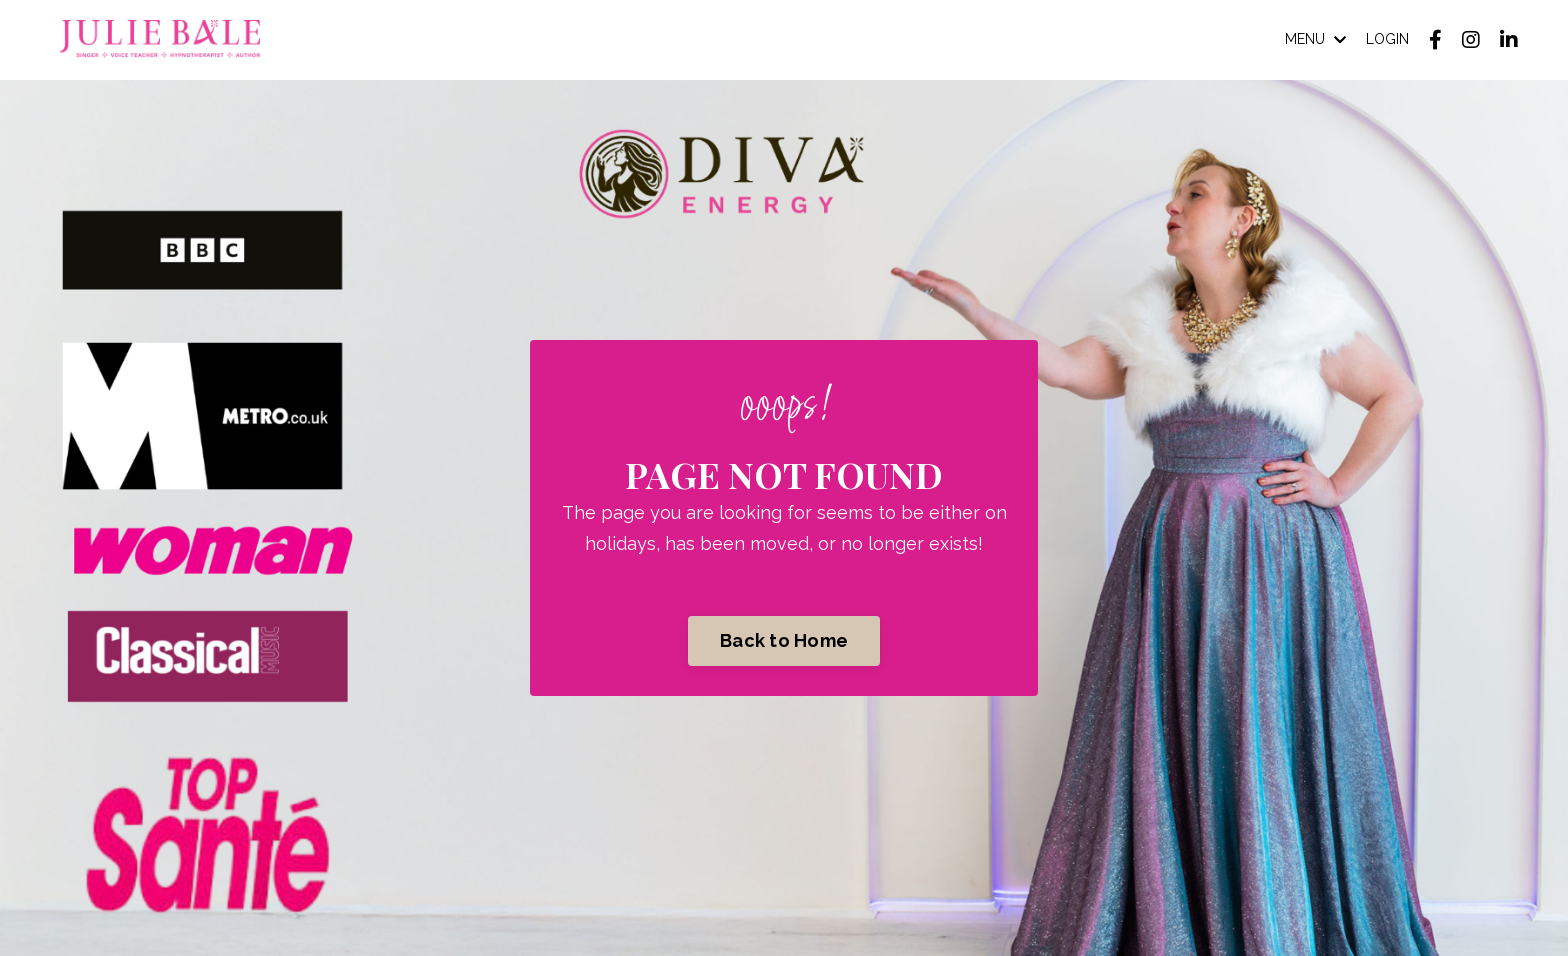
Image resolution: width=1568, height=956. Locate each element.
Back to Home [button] (784, 640)
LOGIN (1387, 39)
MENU (1315, 39)
